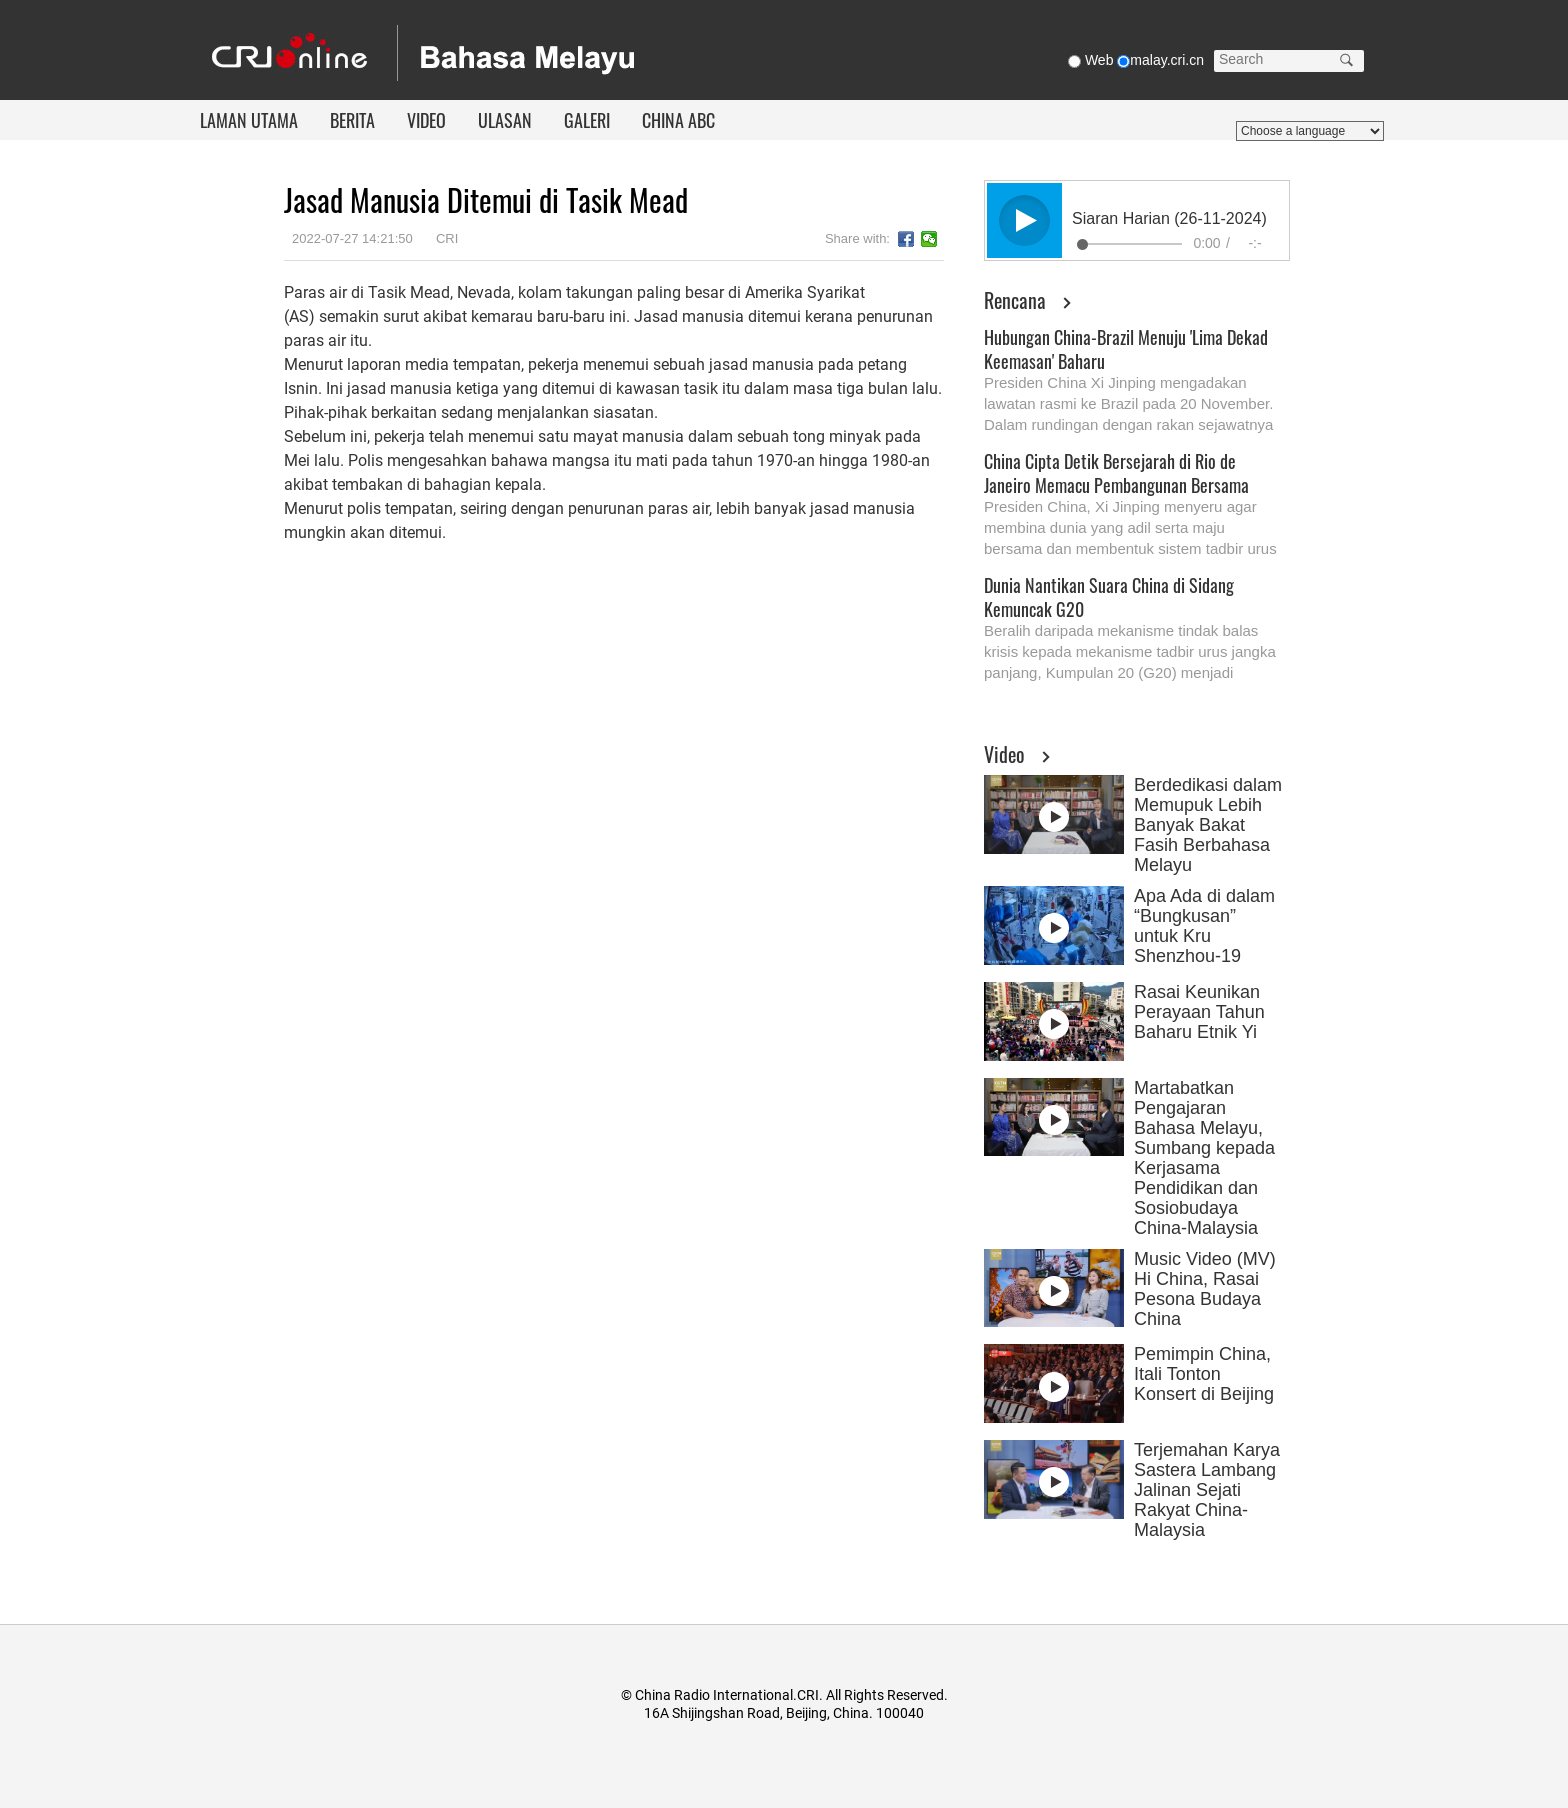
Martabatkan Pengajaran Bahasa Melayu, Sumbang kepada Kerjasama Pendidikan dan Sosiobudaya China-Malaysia (1204, 1158)
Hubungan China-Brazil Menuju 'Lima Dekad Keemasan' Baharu (1126, 349)
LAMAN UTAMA (249, 120)
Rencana (1015, 300)
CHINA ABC (678, 120)
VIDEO (426, 120)
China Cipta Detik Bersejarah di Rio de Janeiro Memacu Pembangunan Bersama (1116, 473)
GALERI (587, 120)
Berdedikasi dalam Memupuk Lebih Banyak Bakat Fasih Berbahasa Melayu (1208, 825)
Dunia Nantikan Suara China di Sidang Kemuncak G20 (1109, 597)
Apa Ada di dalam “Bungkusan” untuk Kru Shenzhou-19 (1204, 926)
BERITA (352, 120)
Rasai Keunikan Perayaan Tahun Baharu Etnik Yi (1199, 1012)
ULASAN (505, 120)
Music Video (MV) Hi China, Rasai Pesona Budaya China (1205, 1289)
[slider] (1129, 244)
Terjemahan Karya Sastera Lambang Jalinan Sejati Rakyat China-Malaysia (1207, 1490)
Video (1004, 754)
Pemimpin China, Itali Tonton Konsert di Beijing (1204, 1374)
